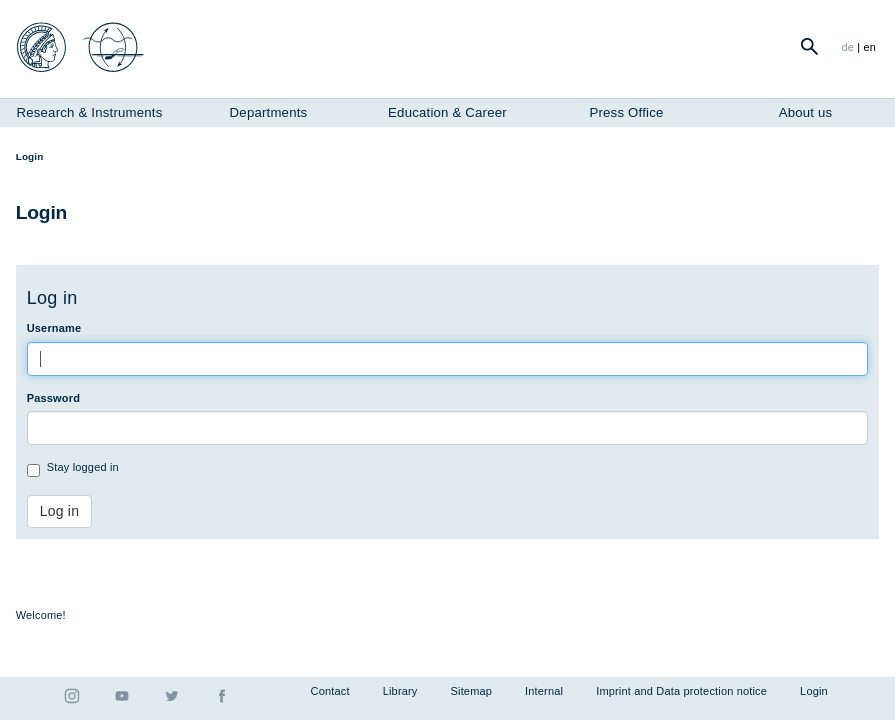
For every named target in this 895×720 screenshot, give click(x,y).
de (847, 47)
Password (53, 398)
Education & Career (447, 112)
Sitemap (472, 691)
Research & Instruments (90, 112)
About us (806, 112)
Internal (544, 691)
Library (400, 691)
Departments (269, 112)
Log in (59, 511)
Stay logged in (73, 469)
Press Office (626, 112)
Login (814, 691)
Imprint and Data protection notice (681, 691)
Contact (330, 691)
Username (54, 328)
